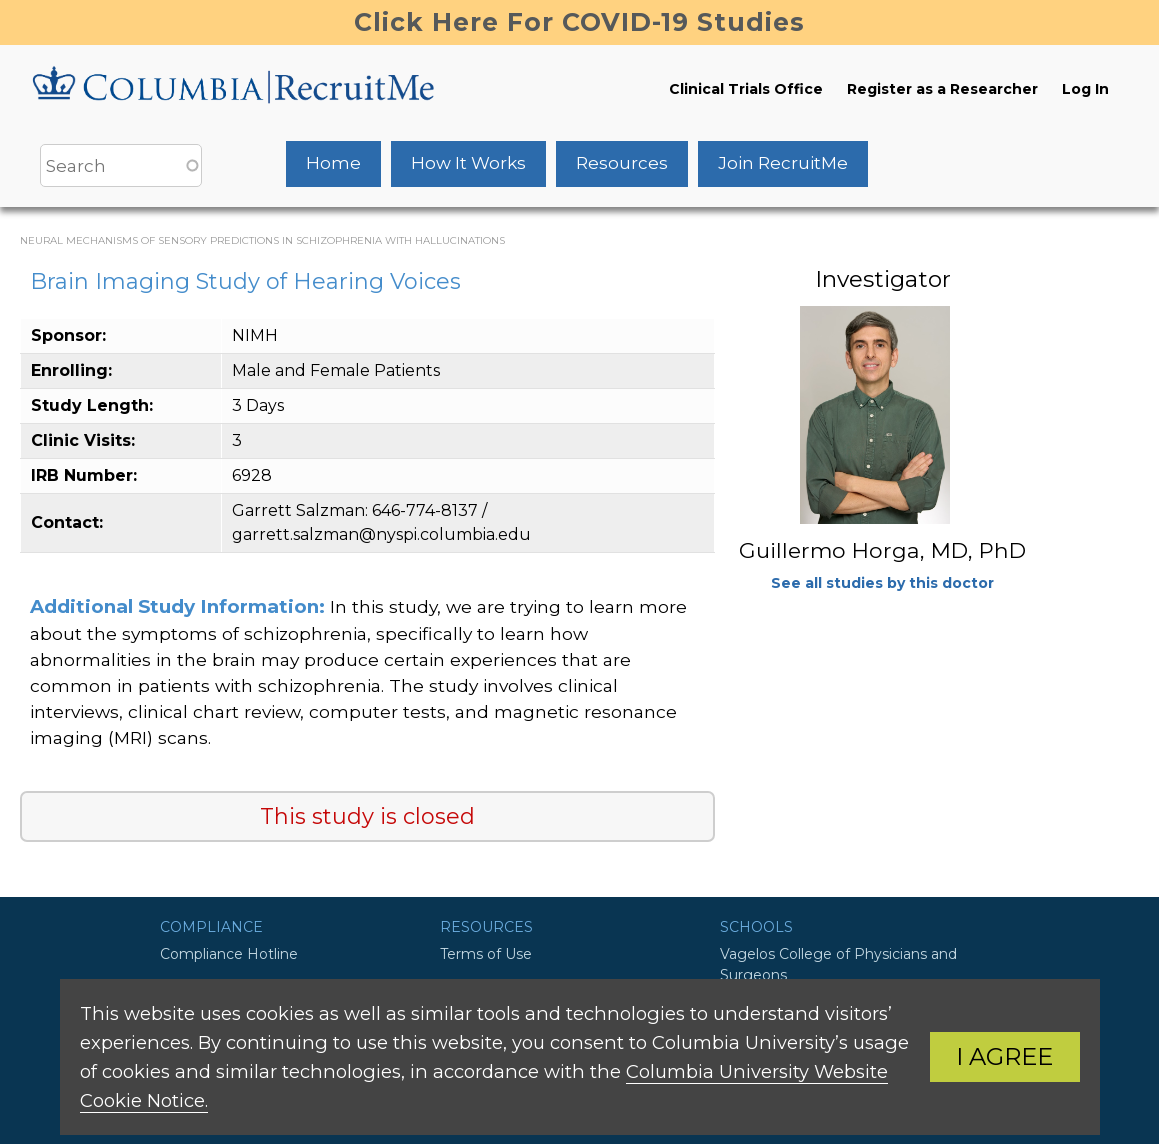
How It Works (468, 163)
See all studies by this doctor (882, 583)
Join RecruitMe (783, 163)
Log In (1085, 89)
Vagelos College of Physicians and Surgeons (838, 964)
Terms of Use (486, 954)
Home (333, 163)
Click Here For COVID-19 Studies (579, 22)
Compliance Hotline (229, 954)
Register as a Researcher (942, 89)
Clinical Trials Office (746, 89)
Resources (622, 163)
